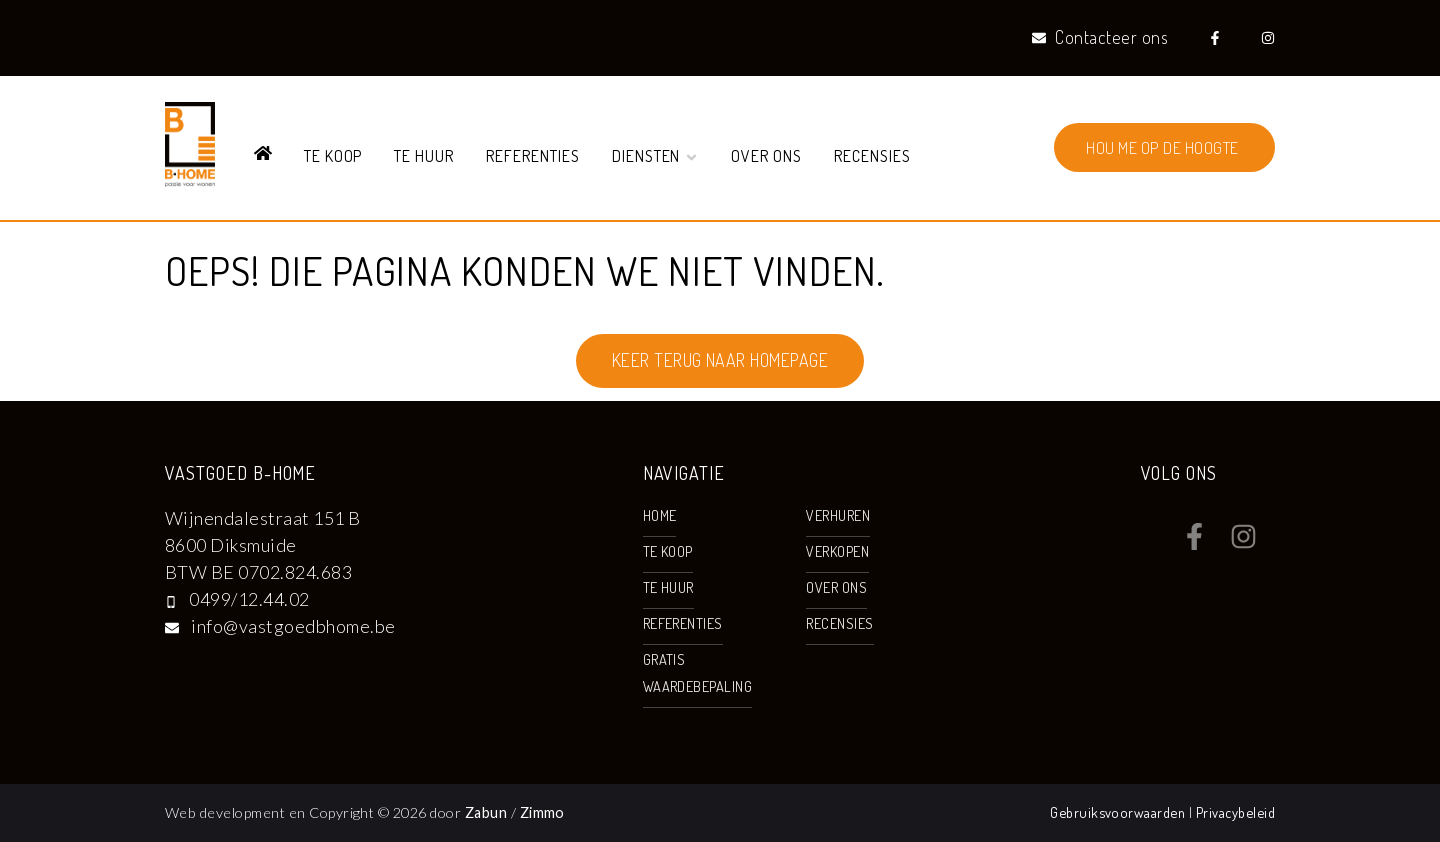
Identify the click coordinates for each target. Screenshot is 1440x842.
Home (660, 515)
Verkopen (837, 551)
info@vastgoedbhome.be (293, 626)
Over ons (766, 156)
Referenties (533, 156)
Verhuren (838, 515)
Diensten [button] (656, 156)
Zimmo (542, 812)
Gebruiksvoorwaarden (1119, 812)
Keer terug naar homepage (720, 360)
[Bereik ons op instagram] (1243, 543)
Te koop (333, 156)
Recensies (872, 156)
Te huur (424, 156)
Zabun (486, 812)
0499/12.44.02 (249, 599)
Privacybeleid (1235, 812)
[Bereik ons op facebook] (1194, 543)
